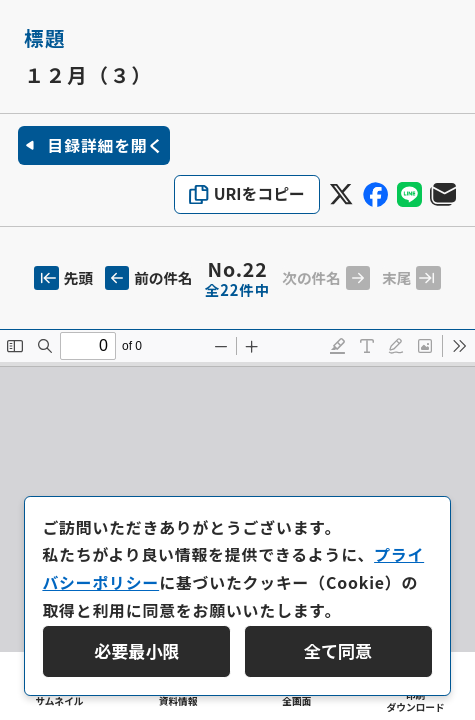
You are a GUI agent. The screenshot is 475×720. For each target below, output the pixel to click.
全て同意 (338, 650)
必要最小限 (136, 650)
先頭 (63, 278)
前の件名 (149, 278)
